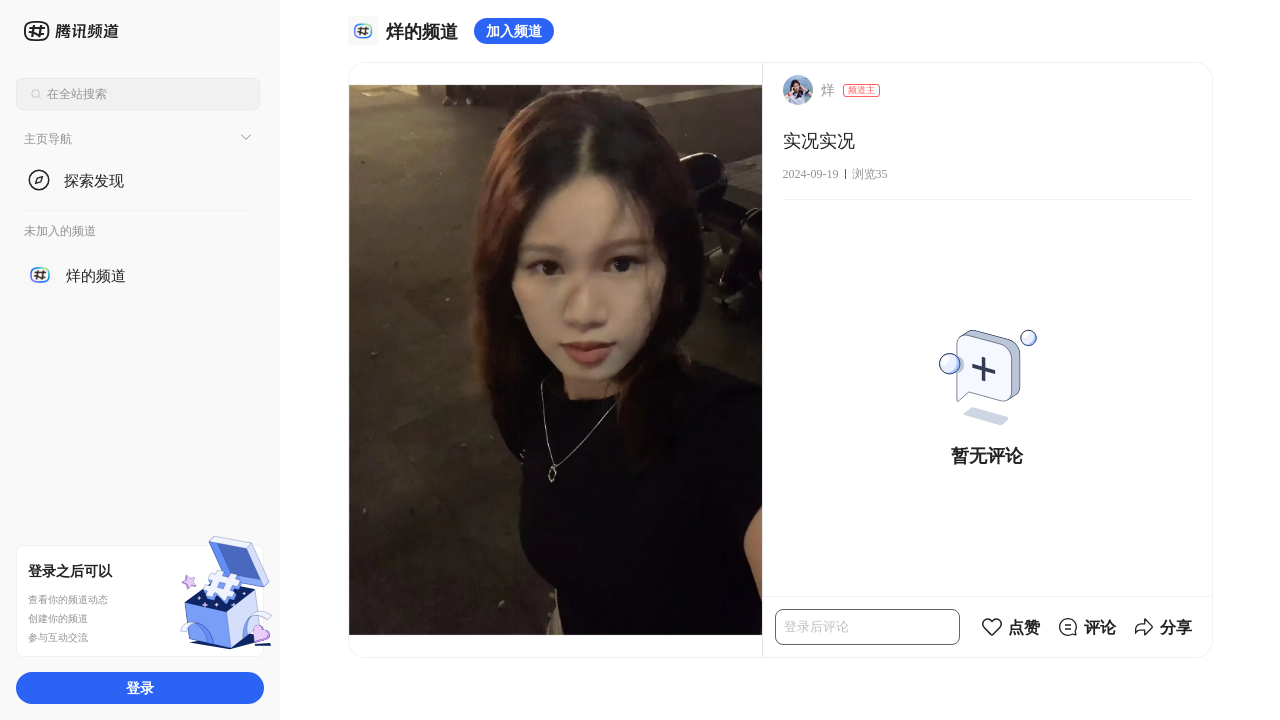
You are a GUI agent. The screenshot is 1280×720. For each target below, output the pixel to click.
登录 (140, 687)
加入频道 (514, 30)
